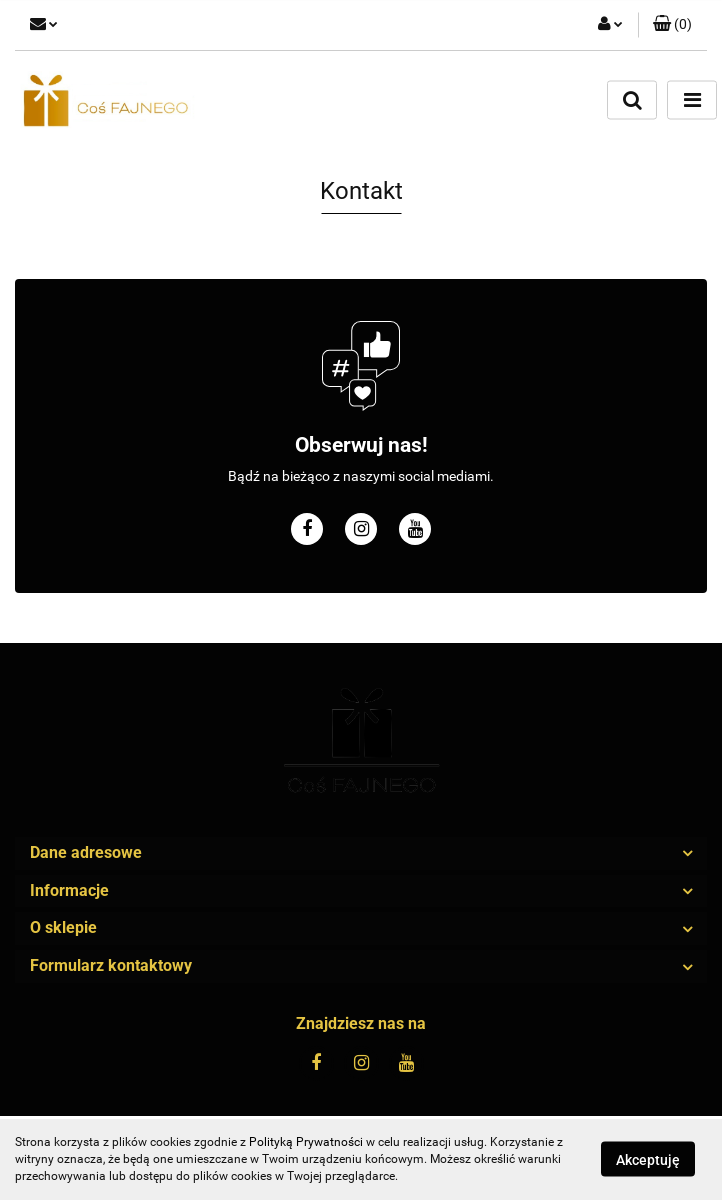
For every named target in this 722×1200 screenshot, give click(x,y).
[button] (672, 25)
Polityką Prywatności (306, 1142)
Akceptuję (648, 1160)
